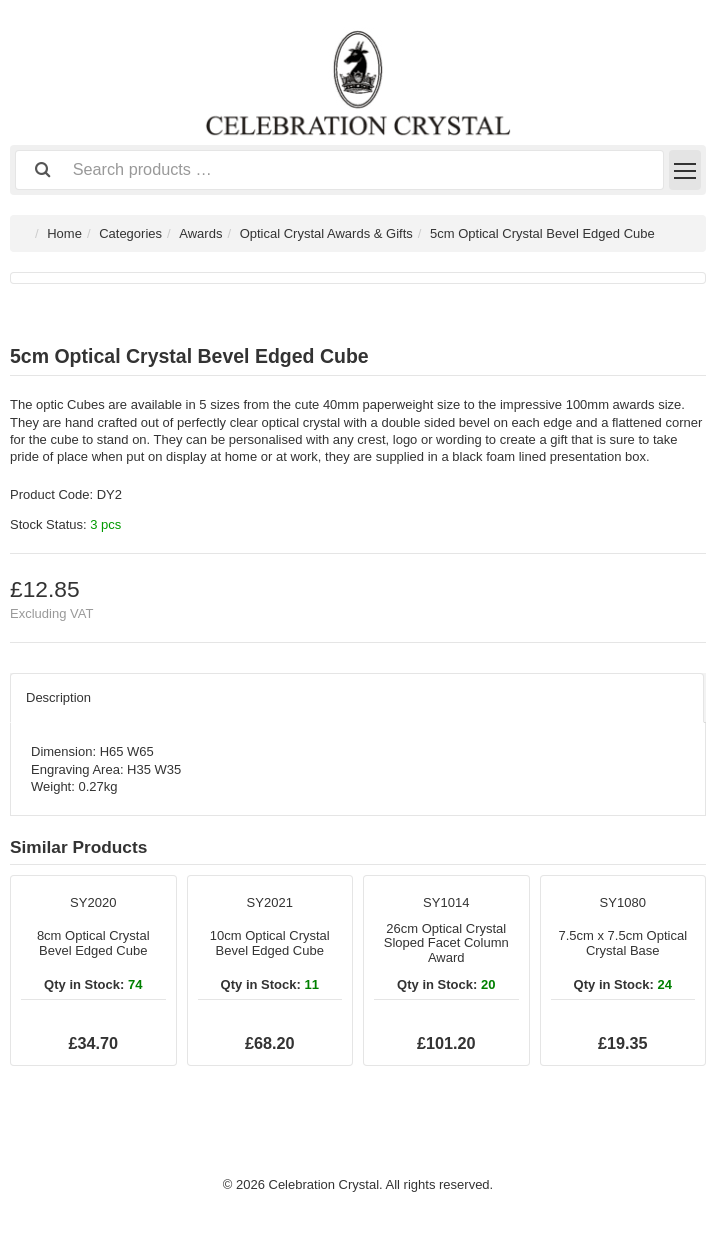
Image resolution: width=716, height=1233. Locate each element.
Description (58, 697)
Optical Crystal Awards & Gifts (326, 233)
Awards (200, 233)
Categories (130, 233)
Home (64, 233)
